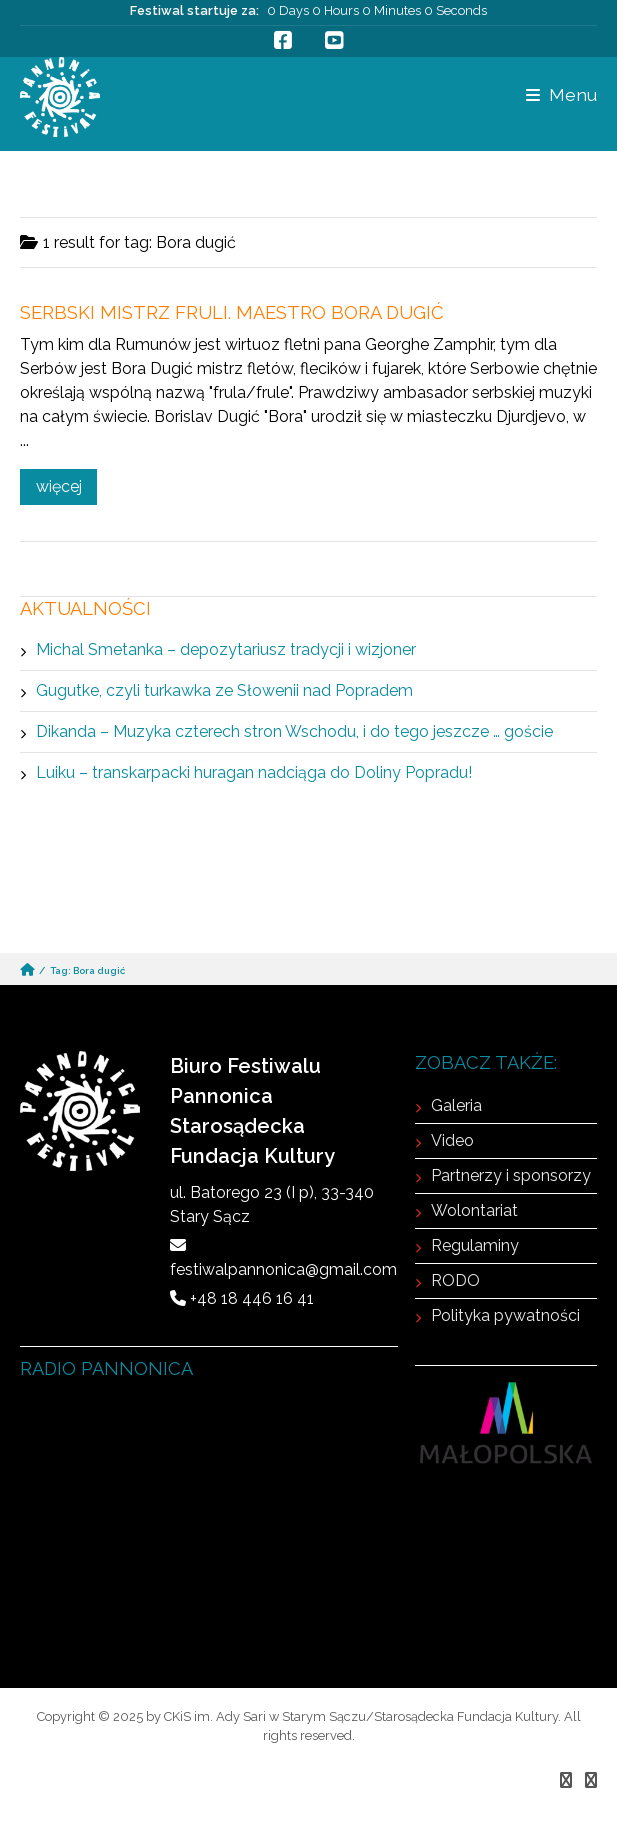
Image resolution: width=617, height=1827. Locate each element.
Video (452, 1140)
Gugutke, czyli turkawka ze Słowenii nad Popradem (224, 690)
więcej (59, 486)
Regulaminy (475, 1245)
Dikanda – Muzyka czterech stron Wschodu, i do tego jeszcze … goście (294, 731)
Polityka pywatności (505, 1315)
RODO (455, 1280)
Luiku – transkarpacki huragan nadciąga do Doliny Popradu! (254, 772)
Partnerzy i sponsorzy (511, 1175)
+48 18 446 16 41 (252, 1298)
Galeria (456, 1105)
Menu (561, 94)
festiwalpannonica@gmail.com (283, 1269)
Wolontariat (474, 1210)
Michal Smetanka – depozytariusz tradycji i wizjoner (226, 649)
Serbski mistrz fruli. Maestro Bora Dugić (232, 312)
